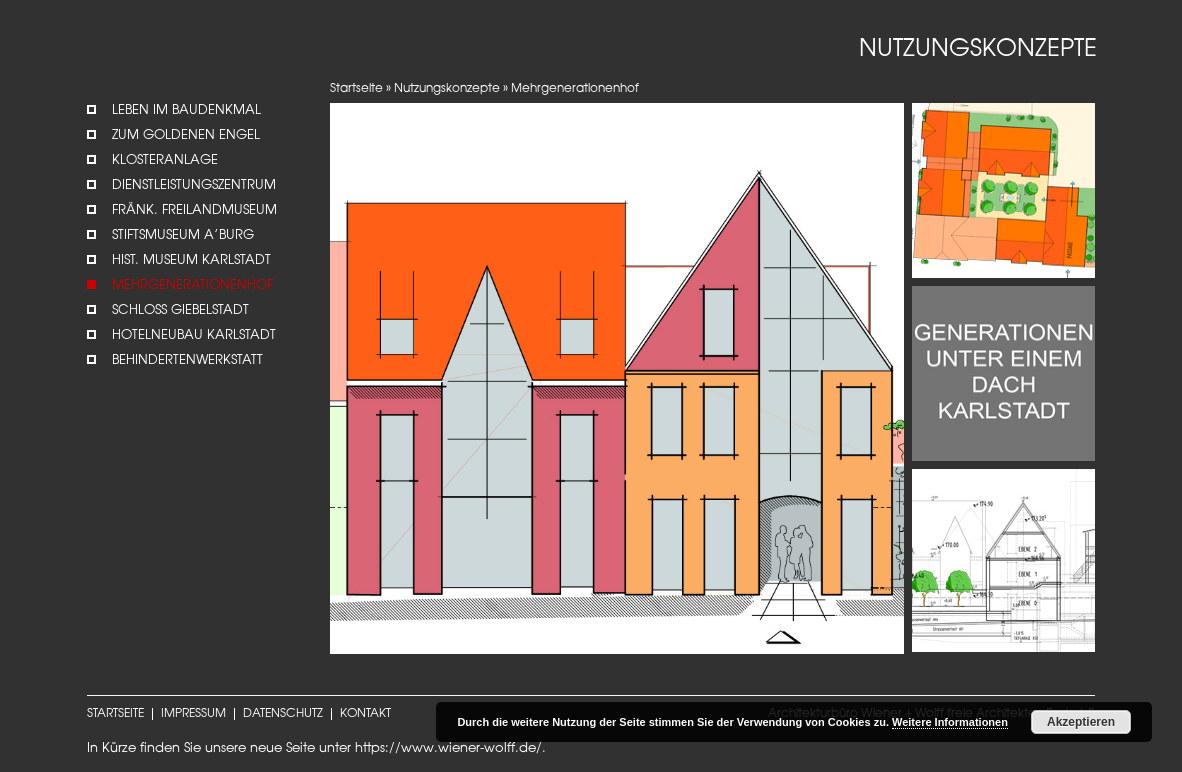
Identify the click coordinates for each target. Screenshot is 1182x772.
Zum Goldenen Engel (186, 135)
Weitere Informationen (950, 722)
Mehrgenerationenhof (192, 285)
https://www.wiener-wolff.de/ (448, 748)
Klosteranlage (165, 160)
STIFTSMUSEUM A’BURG (183, 235)
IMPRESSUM (193, 714)
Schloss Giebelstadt (180, 310)
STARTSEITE (115, 714)
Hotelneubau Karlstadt (194, 335)
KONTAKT (365, 714)
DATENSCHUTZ (283, 714)
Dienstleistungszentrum (194, 185)
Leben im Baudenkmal (186, 110)
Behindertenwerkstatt (187, 360)
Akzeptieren (1081, 722)
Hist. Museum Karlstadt (191, 260)
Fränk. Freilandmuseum (194, 210)
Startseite (356, 89)
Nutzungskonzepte (447, 89)
